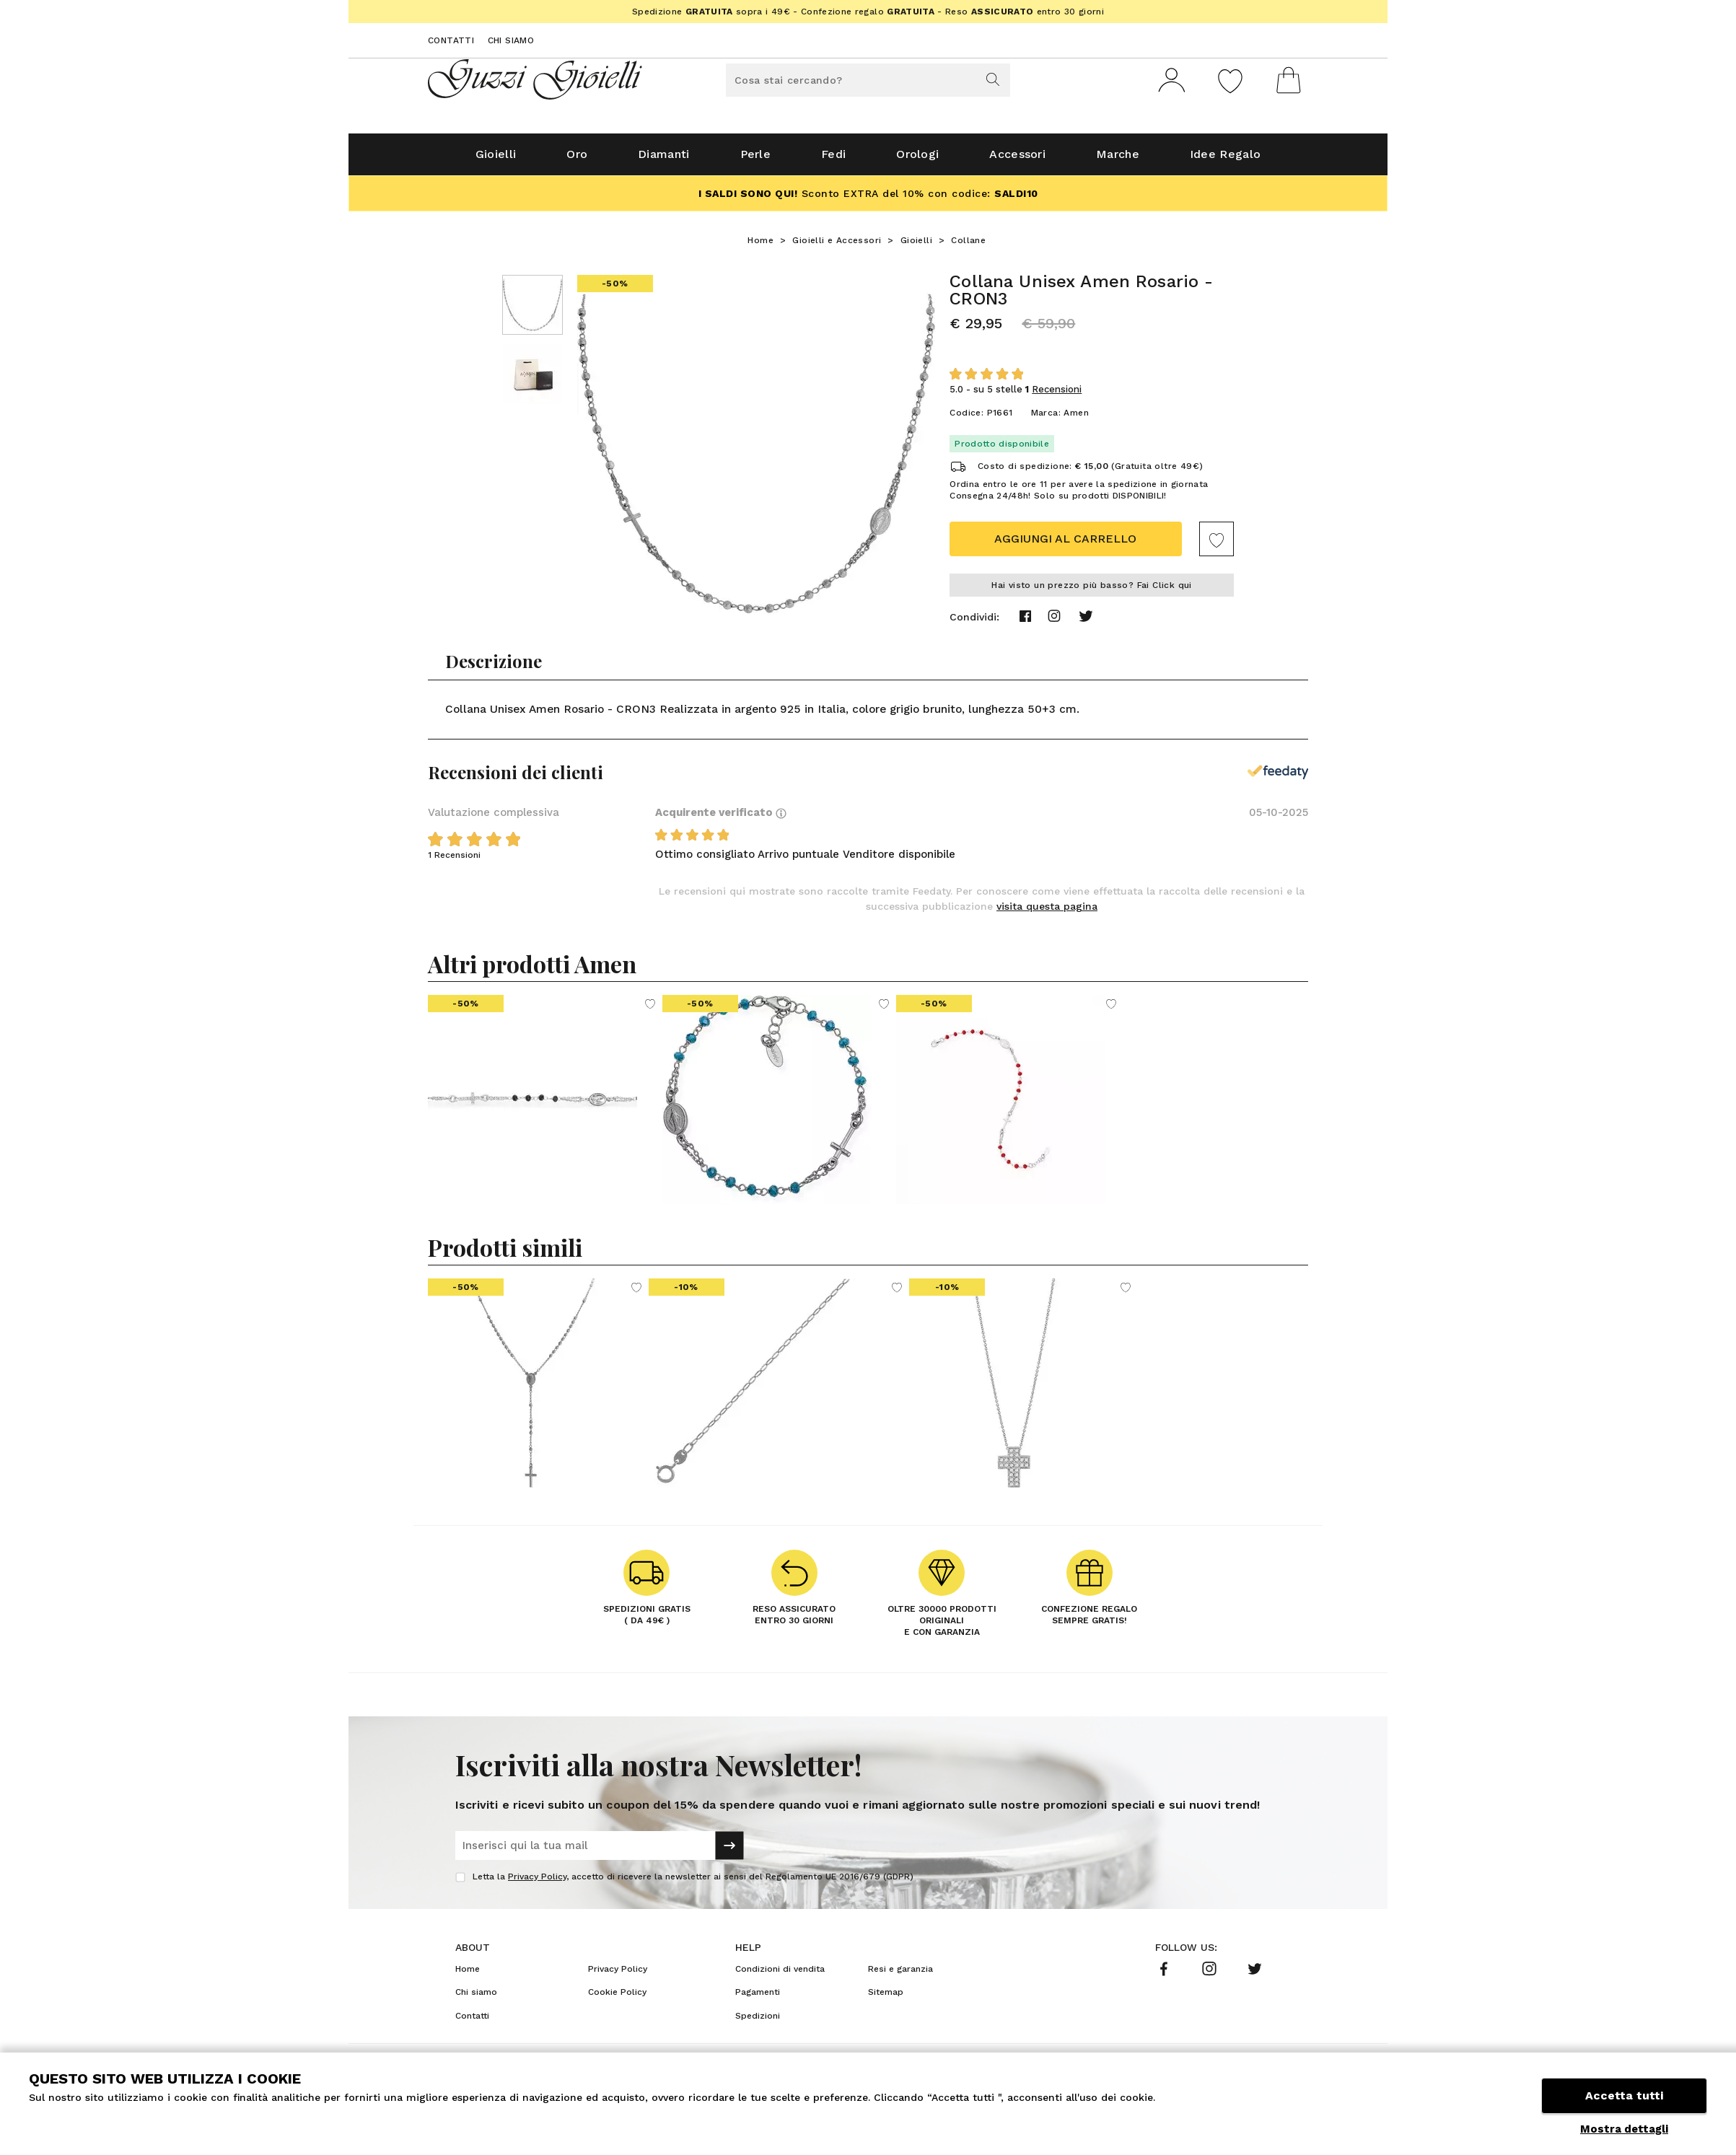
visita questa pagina (1046, 912)
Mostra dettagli (1624, 2129)
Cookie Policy (617, 1998)
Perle (755, 160)
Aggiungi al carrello (1065, 544)
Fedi (833, 160)
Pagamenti (757, 1998)
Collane (968, 246)
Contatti (451, 40)
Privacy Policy (537, 1882)
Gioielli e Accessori (836, 246)
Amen (1076, 418)
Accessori (1017, 160)
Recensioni (1057, 395)
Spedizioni (757, 2021)
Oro (576, 160)
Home (760, 246)
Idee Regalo (1225, 160)
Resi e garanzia (900, 1975)
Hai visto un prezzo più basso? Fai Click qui (1091, 591)
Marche (1117, 160)
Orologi (917, 160)
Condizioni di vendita (780, 1975)
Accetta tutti (1624, 2095)
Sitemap (885, 1998)
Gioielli (495, 160)
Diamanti (663, 160)
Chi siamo (511, 40)
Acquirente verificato (720, 818)
